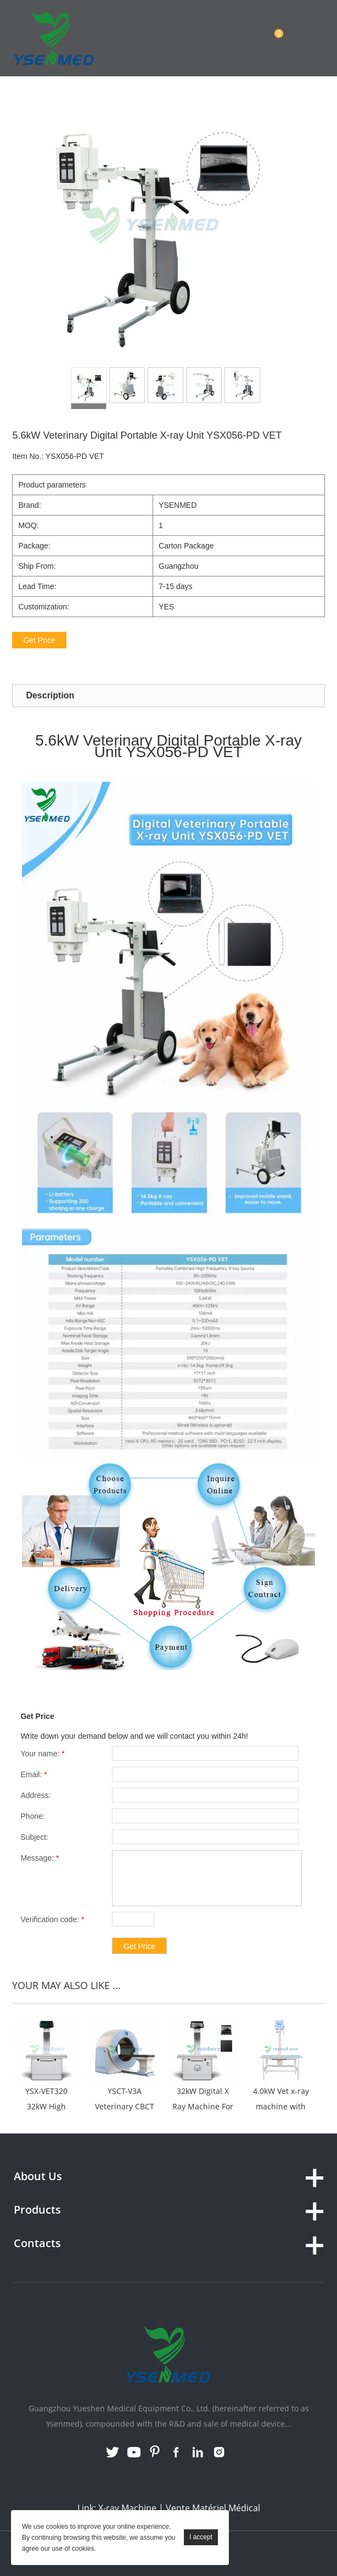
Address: (35, 1795)
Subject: (34, 1837)
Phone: (32, 1816)
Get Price (39, 640)
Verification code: (52, 1919)
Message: (39, 1857)
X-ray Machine (127, 2508)
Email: (33, 1774)
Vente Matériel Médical (213, 2508)
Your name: (42, 1753)
